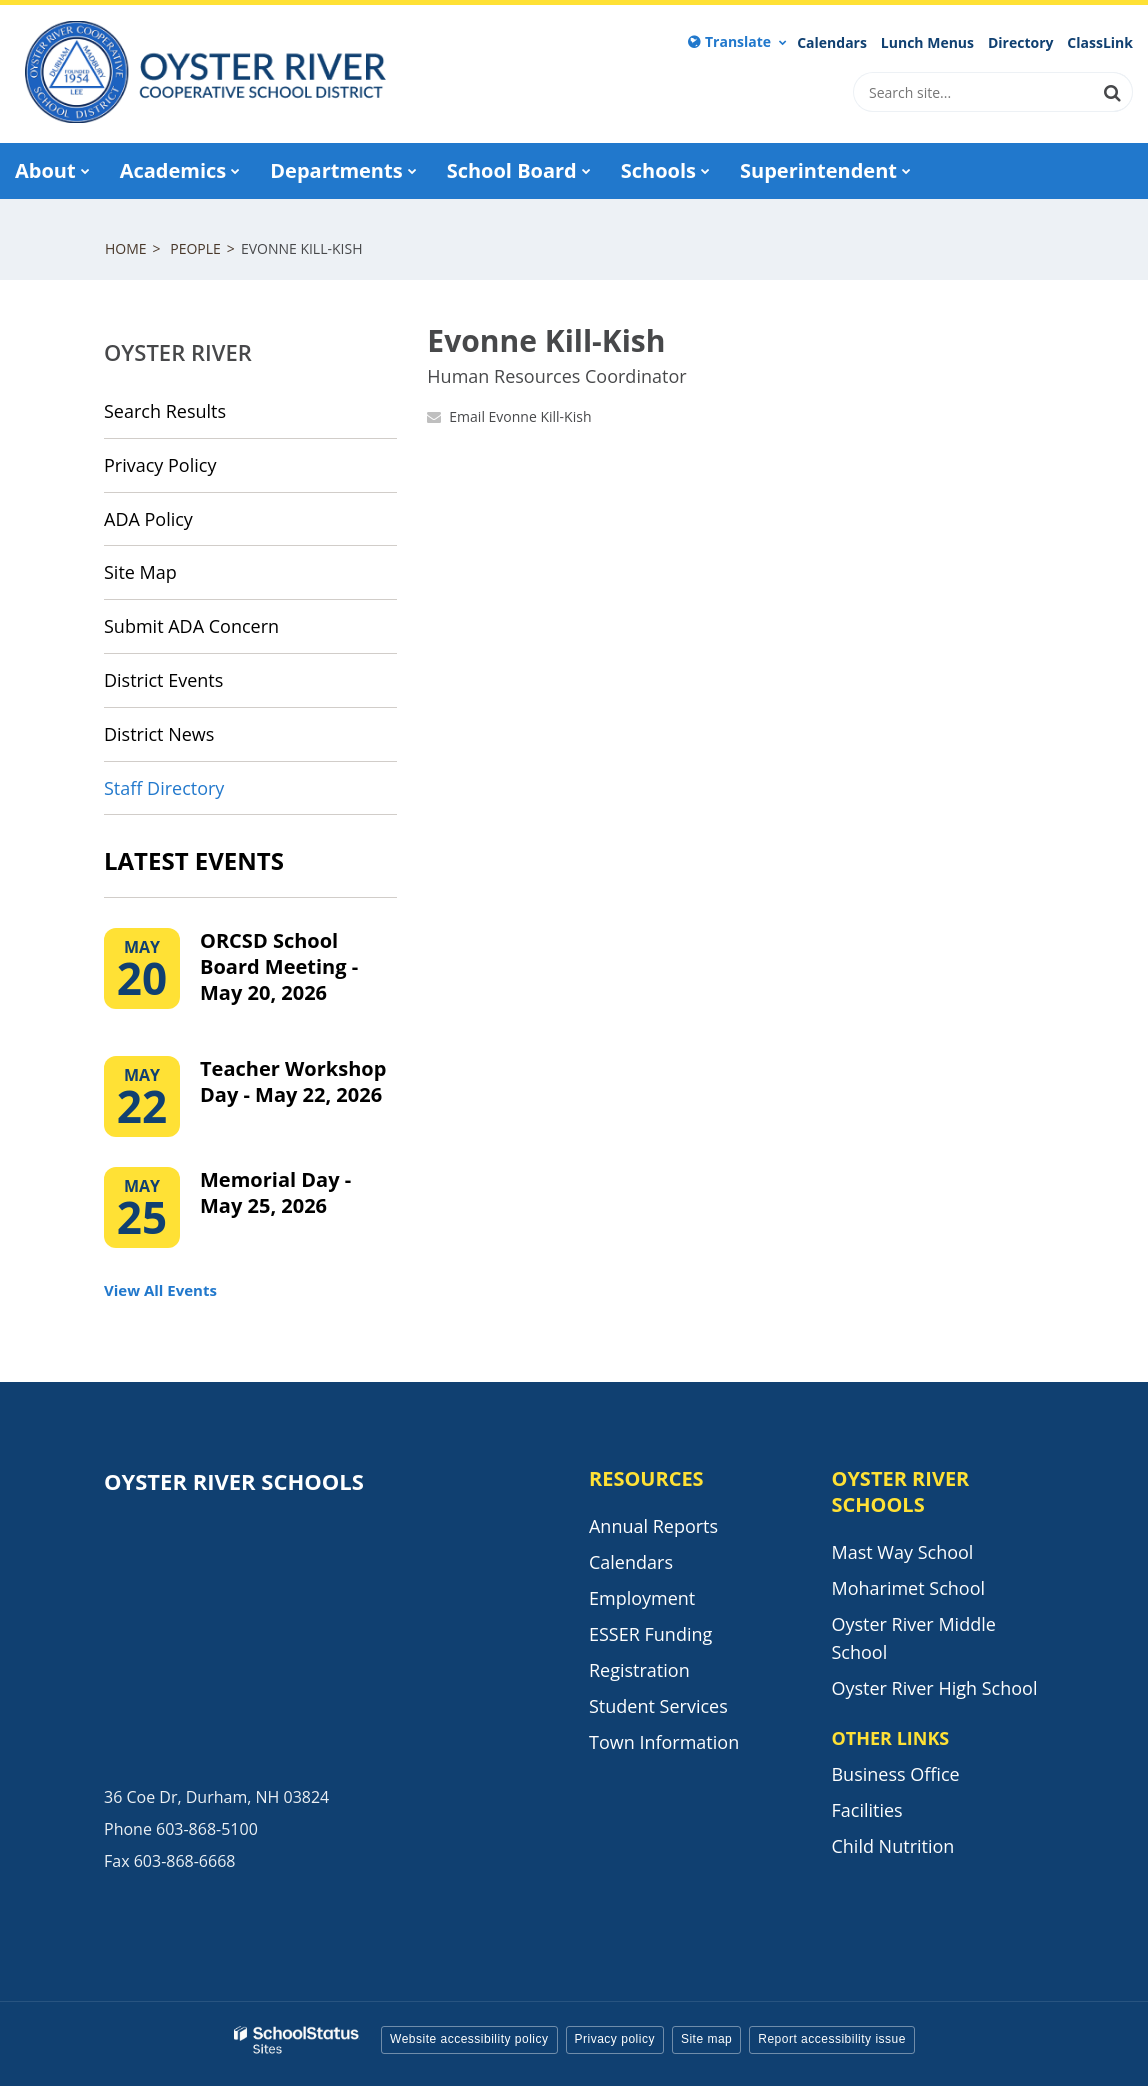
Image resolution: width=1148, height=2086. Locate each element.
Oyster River (178, 352)
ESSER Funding (650, 1634)
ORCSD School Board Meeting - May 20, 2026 (279, 966)
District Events (163, 680)
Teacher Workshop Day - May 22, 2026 (293, 1081)
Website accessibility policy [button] (469, 2039)
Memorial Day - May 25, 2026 (275, 1192)
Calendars (832, 43)
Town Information (664, 1742)
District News (159, 734)
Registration (639, 1670)
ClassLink (1100, 43)
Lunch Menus (927, 43)
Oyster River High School (934, 1688)
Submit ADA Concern (191, 626)
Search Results (165, 411)
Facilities (866, 1810)
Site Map (140, 572)
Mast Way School (902, 1552)
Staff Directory (164, 788)
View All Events (160, 1290)
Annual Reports (653, 1526)
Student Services (658, 1706)
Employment (642, 1598)
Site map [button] (706, 2039)
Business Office (895, 1774)
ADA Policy (148, 519)
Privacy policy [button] (615, 2039)
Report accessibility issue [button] (832, 2039)
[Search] (1113, 92)
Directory (1021, 43)
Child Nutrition (892, 1846)
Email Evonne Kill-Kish (520, 416)
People (195, 248)
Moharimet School (908, 1588)
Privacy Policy (160, 465)
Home (126, 248)
